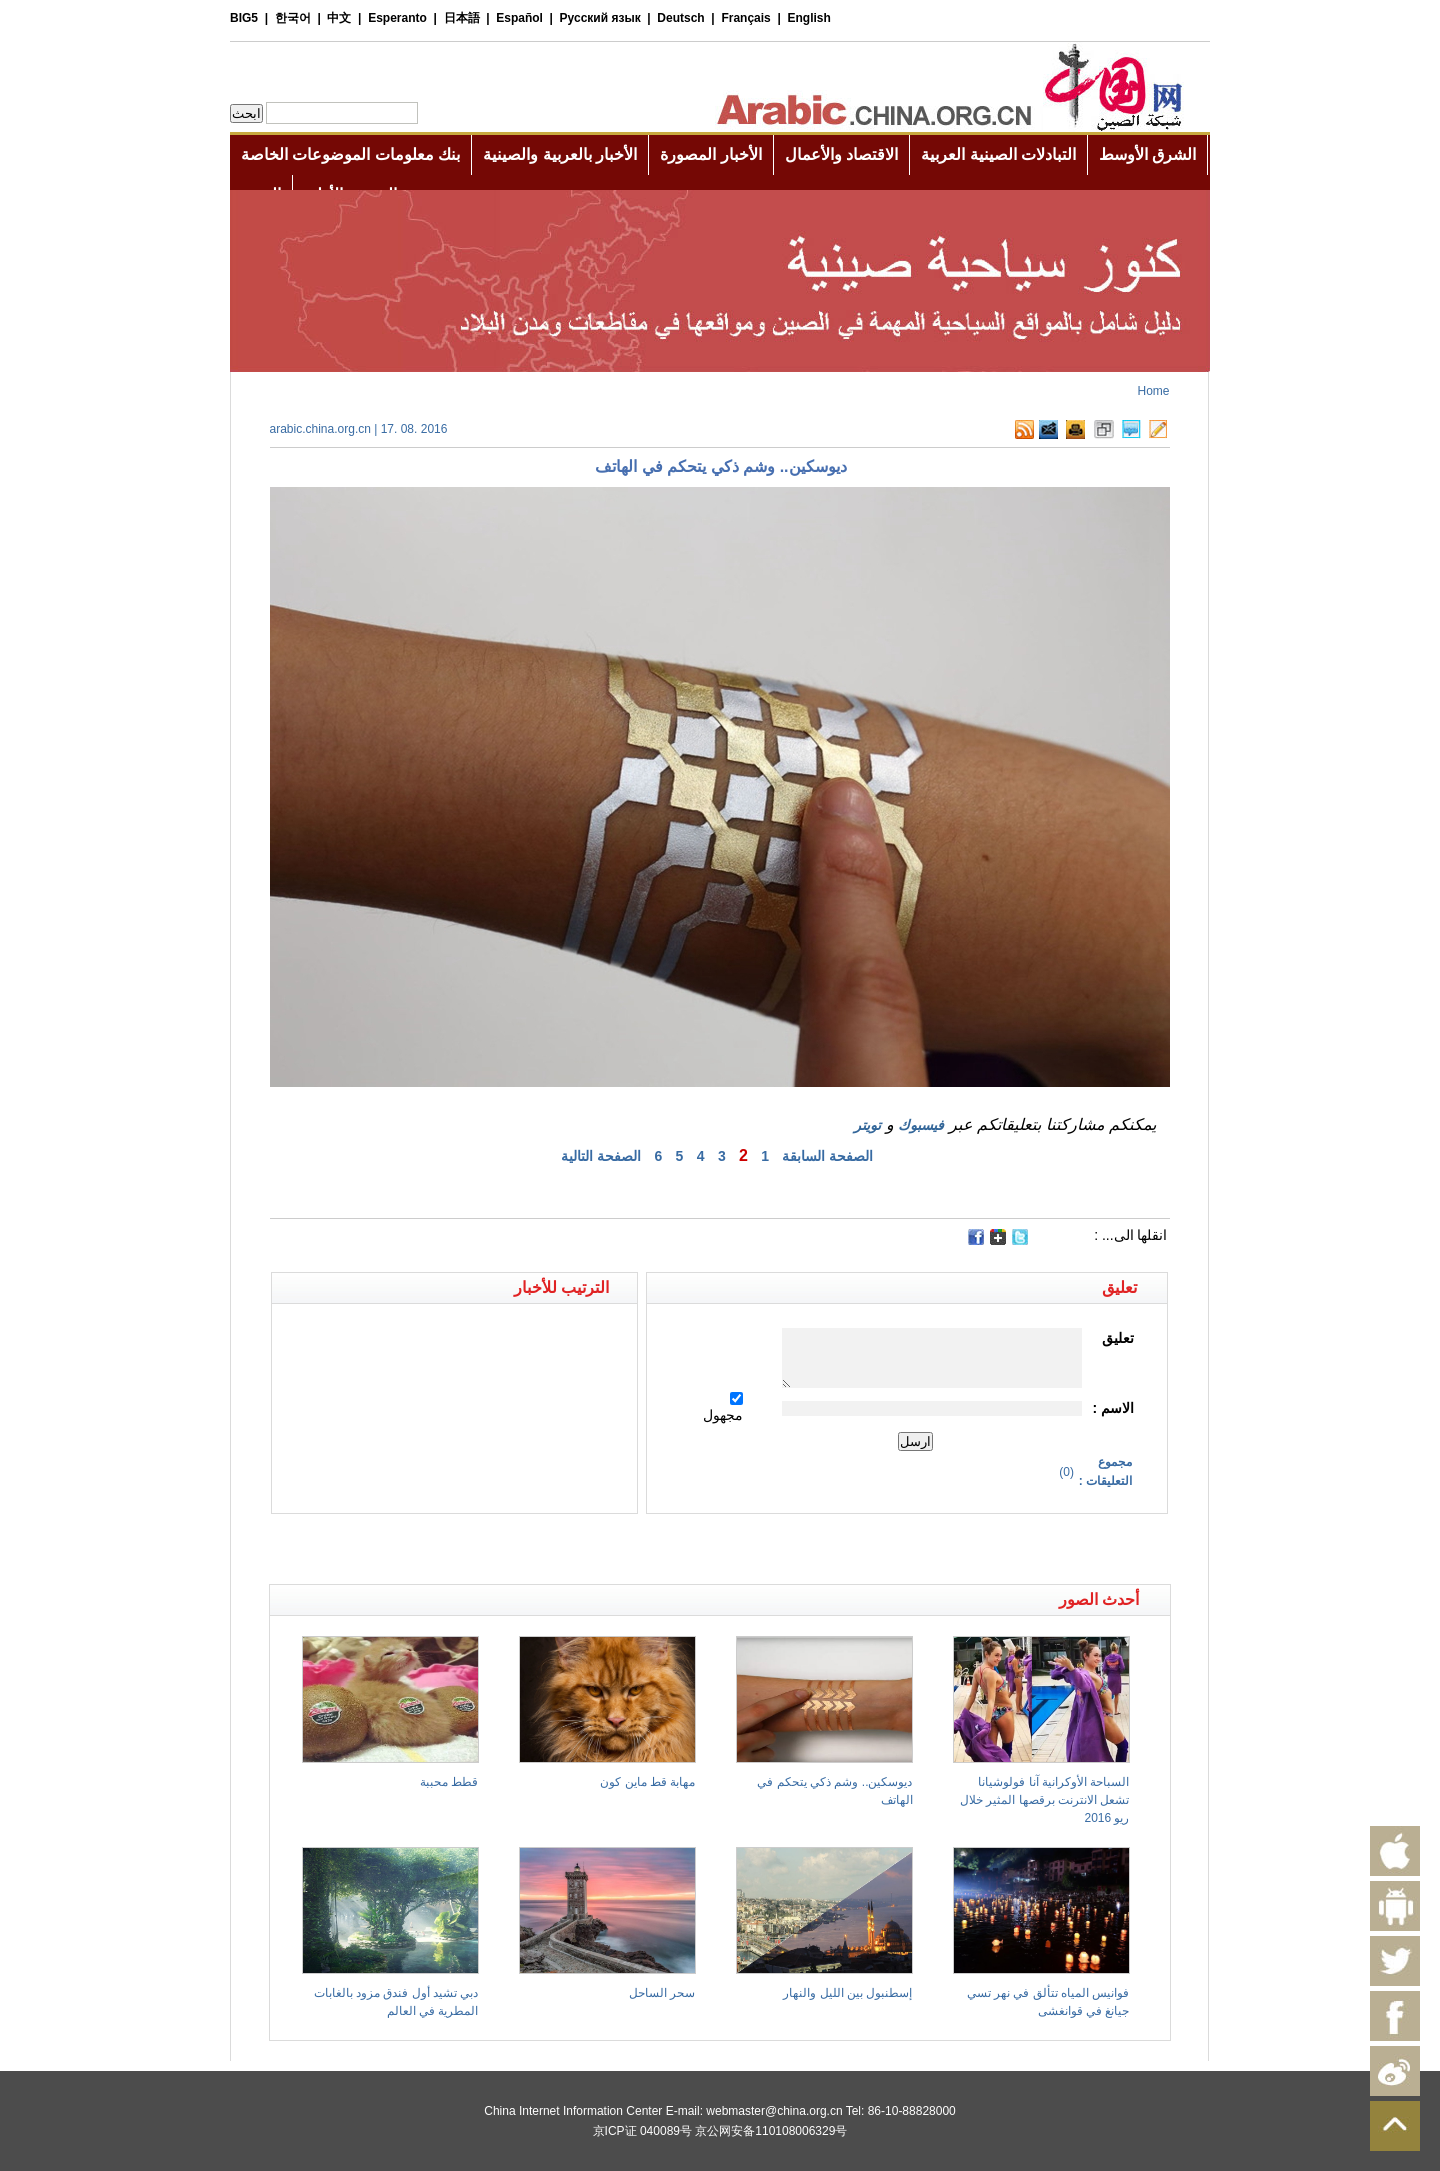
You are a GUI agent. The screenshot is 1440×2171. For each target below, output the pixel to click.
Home (1153, 391)
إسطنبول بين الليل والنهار (847, 1993)
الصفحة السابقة (827, 1156)
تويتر (867, 1125)
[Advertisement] (495, 1549)
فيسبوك (921, 1125)
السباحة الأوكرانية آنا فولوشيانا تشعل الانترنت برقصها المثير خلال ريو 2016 (1044, 1800)
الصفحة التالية (601, 1156)
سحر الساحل (662, 1993)
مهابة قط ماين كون (647, 1782)
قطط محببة (449, 1782)
